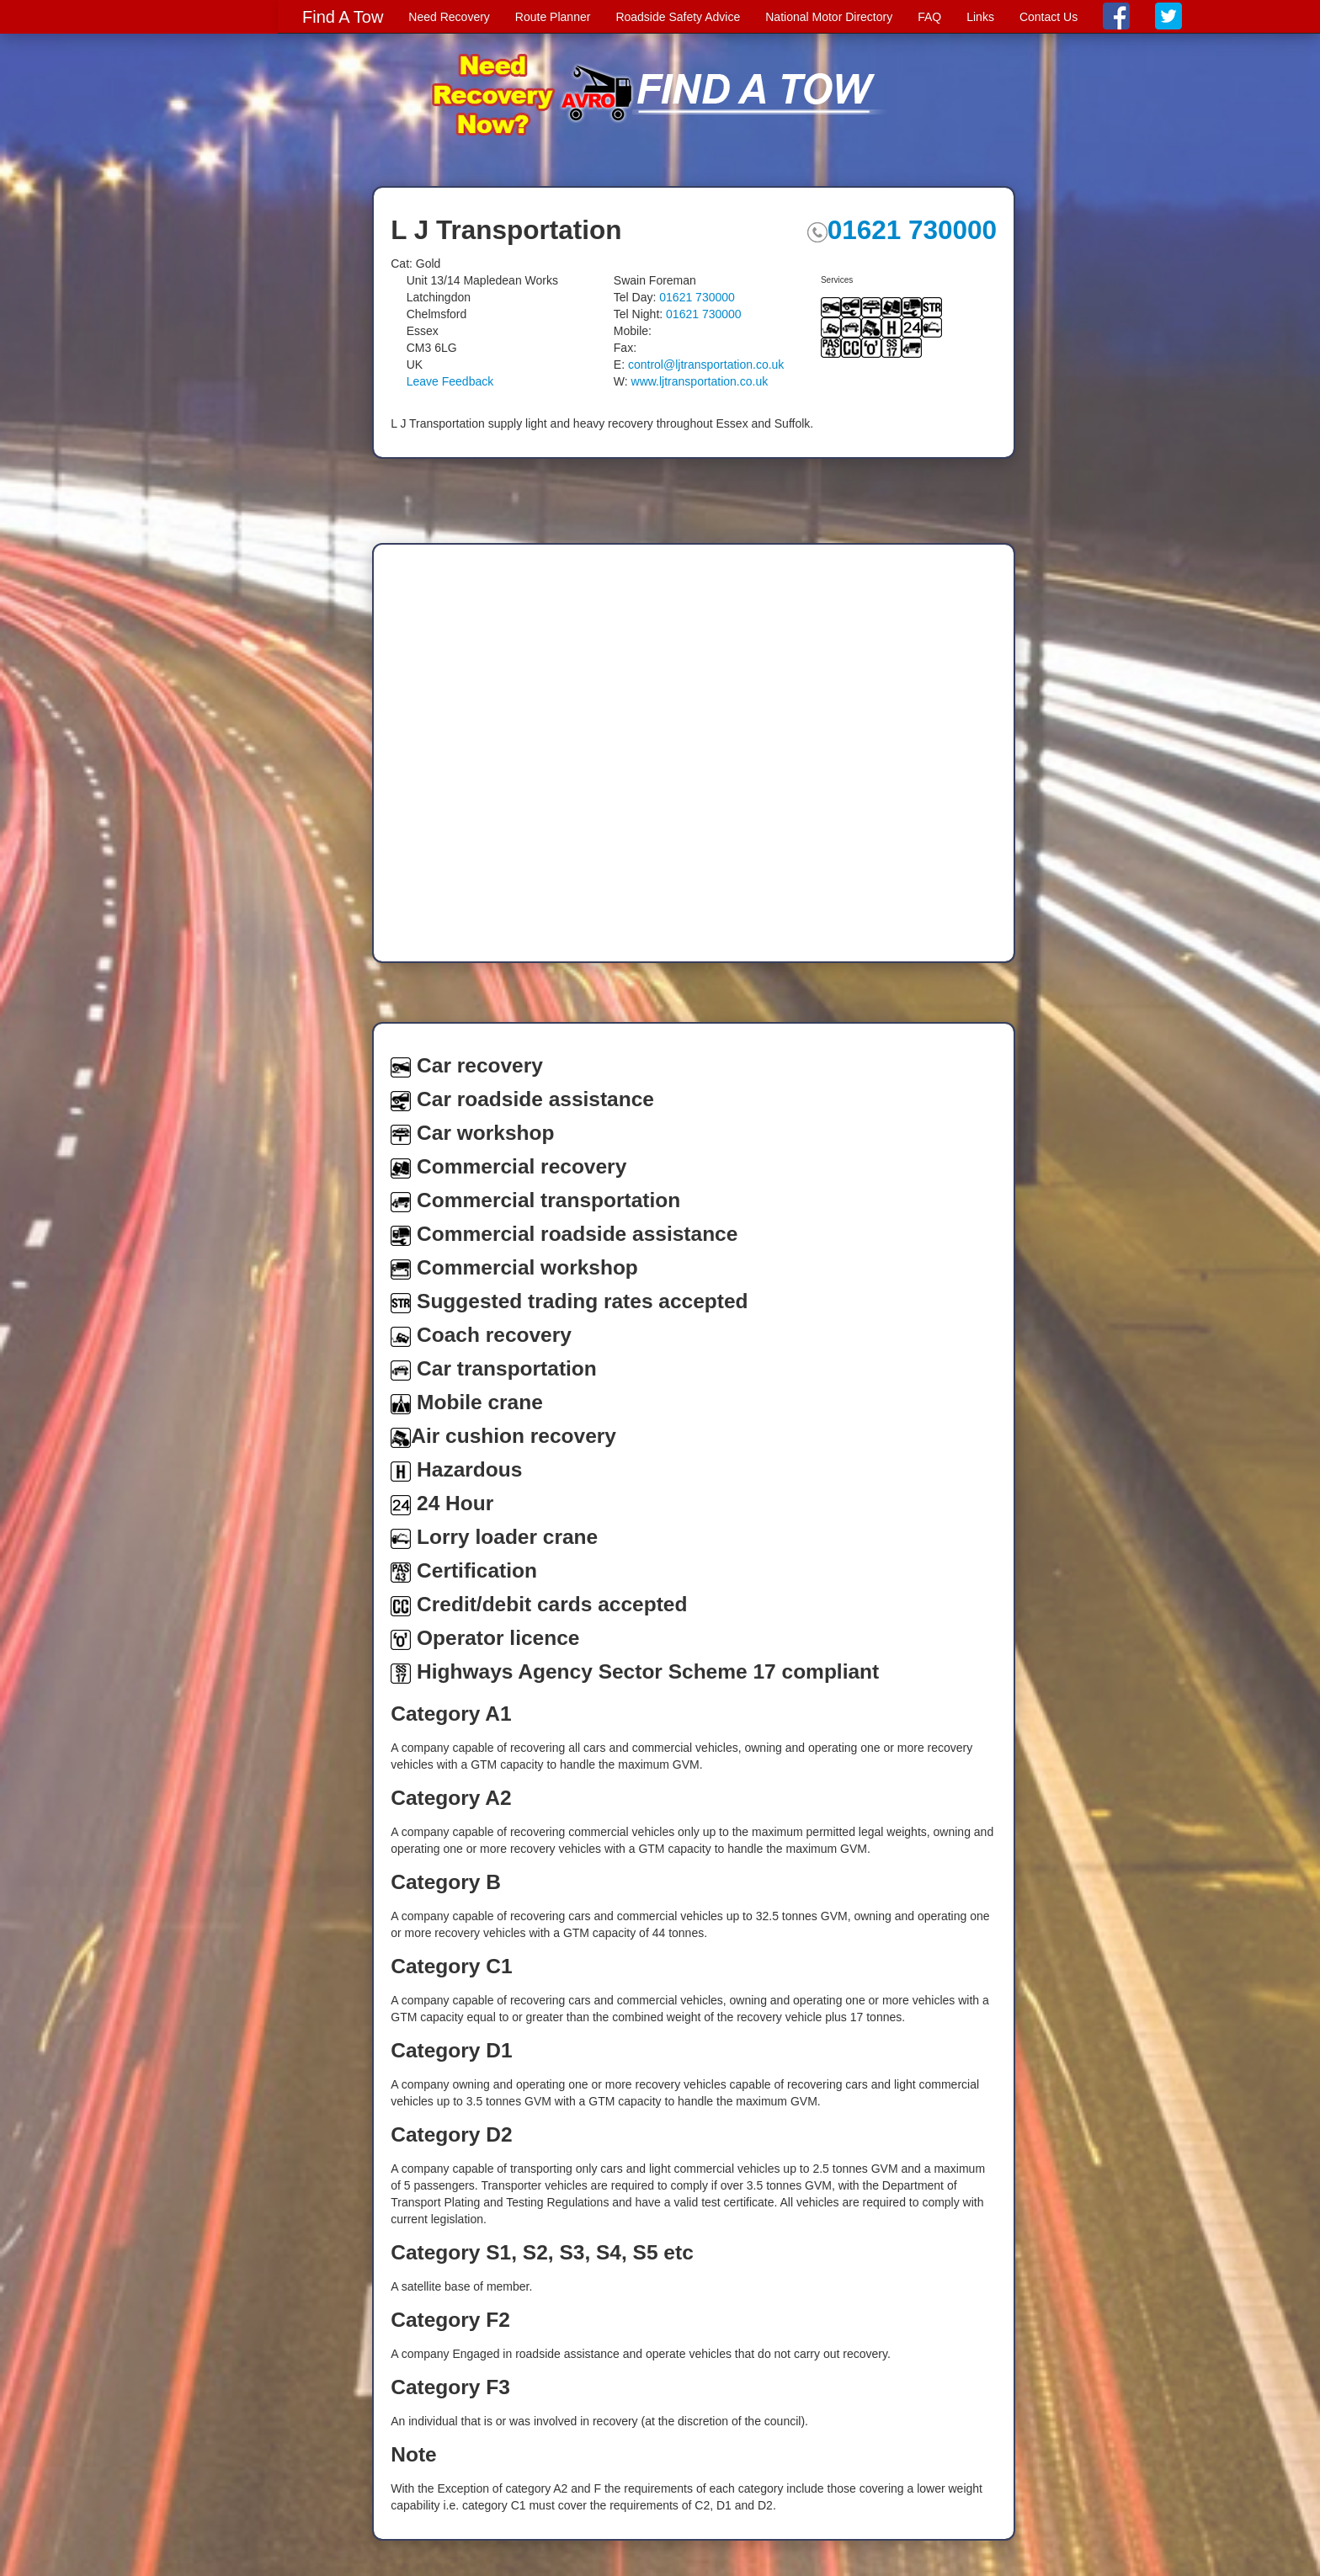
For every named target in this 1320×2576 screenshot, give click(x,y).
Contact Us (1048, 17)
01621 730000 (902, 230)
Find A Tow (342, 17)
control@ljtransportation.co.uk (706, 364)
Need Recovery (449, 17)
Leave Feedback (450, 381)
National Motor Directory (828, 17)
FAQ (929, 17)
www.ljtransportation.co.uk (700, 381)
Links (980, 17)
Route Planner (553, 17)
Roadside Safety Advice (677, 17)
